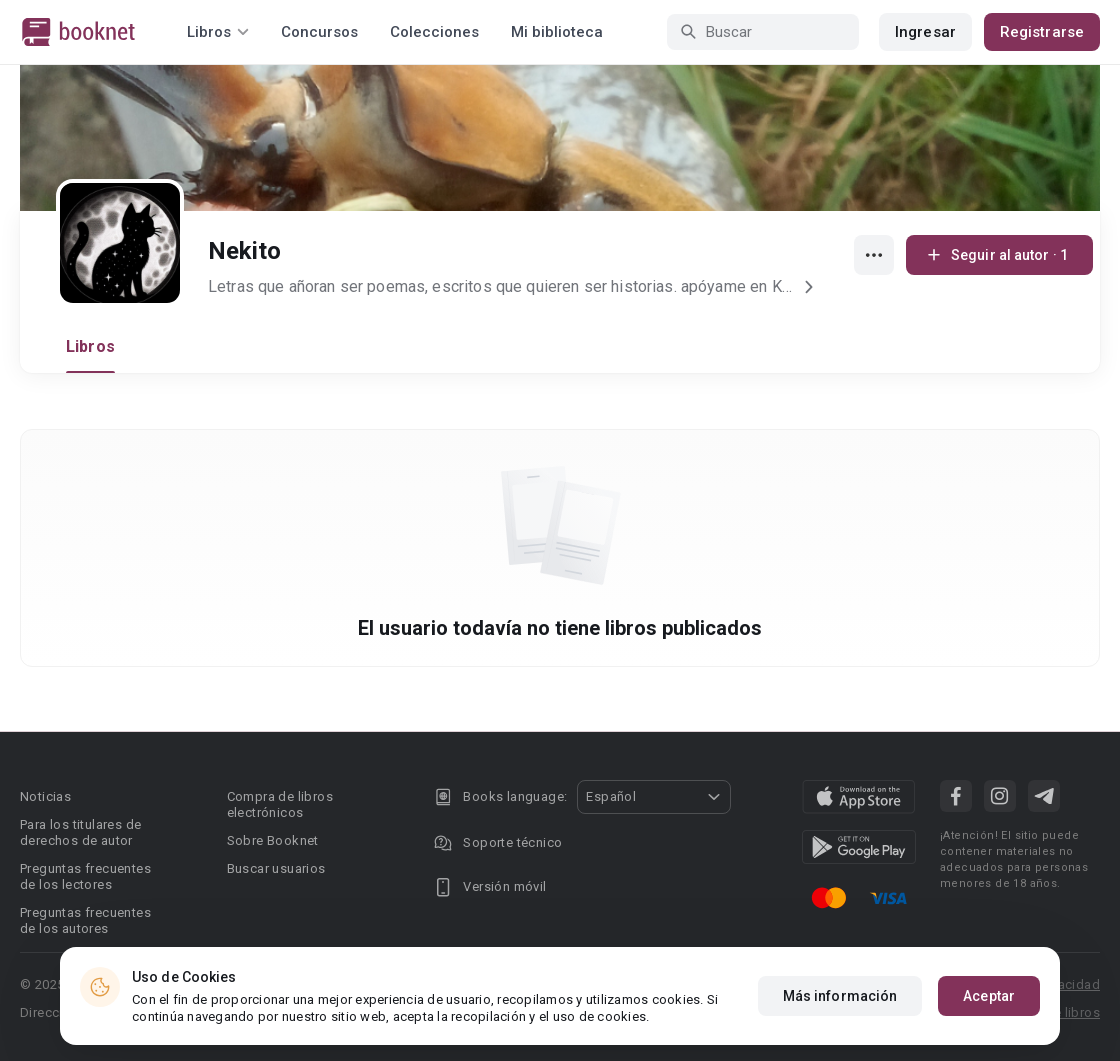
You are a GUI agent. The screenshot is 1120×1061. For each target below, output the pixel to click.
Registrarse (1042, 32)
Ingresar (925, 32)
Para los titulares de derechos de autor (80, 832)
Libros (90, 346)
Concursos (319, 32)
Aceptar (989, 998)
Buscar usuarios (276, 868)
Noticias (45, 796)
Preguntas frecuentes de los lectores (85, 876)
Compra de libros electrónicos (280, 804)
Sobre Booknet (273, 840)
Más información (840, 998)
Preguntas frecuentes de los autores (85, 920)
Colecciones (434, 32)
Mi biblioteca (557, 32)
